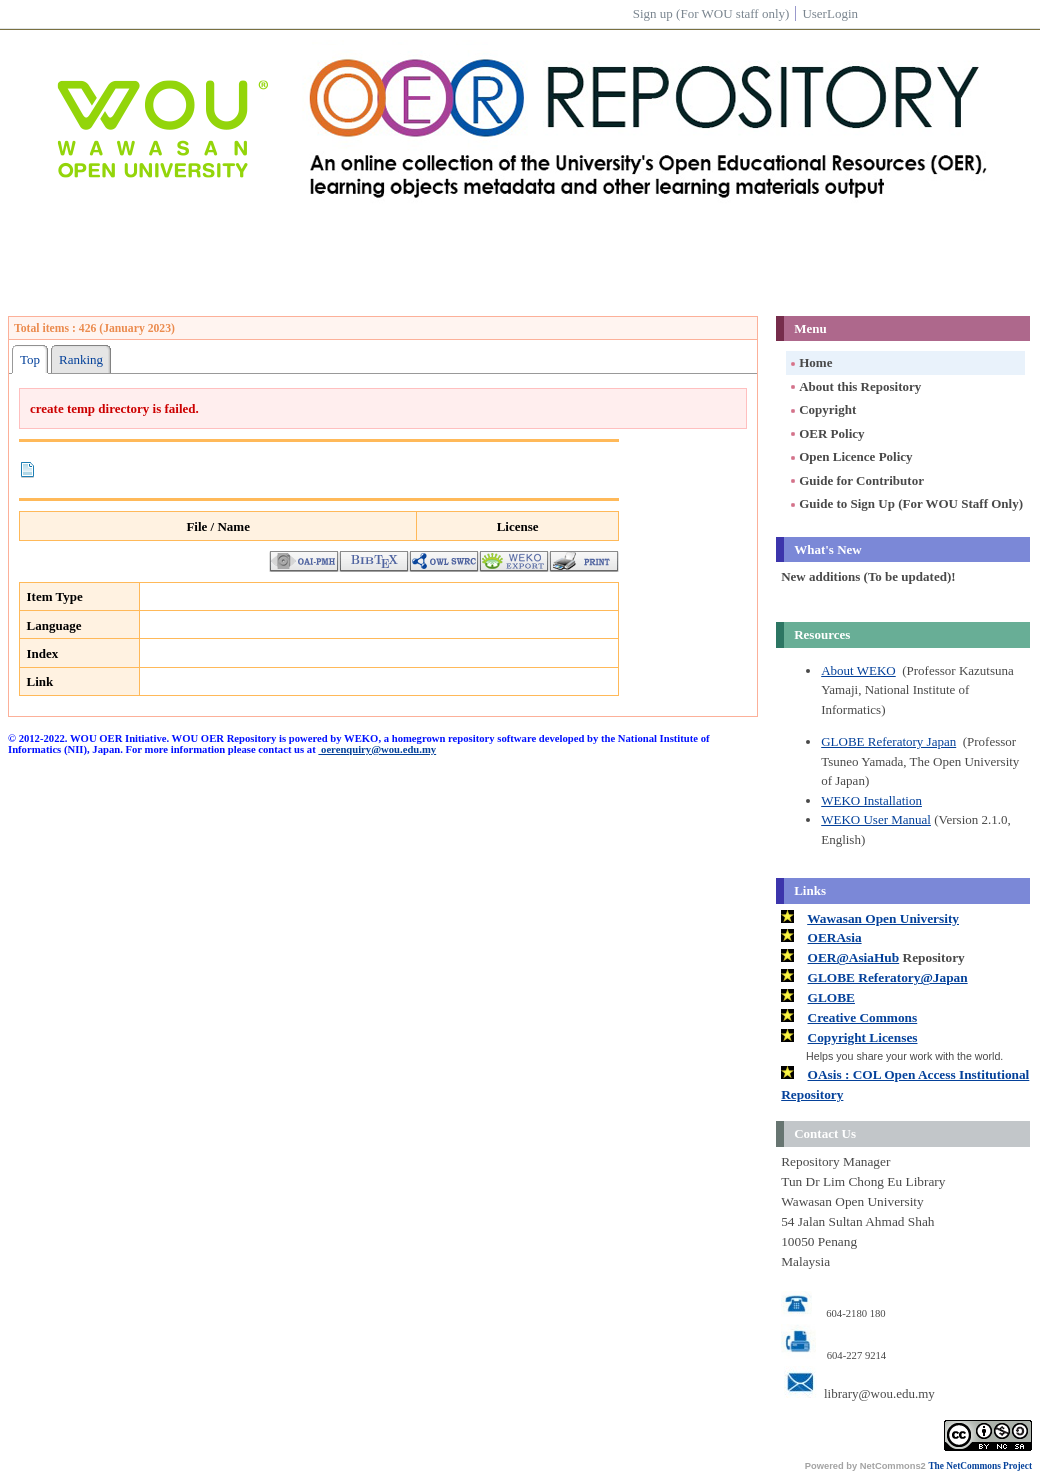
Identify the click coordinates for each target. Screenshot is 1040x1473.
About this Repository (854, 386)
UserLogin (830, 13)
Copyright (822, 409)
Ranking (81, 359)
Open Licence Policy (850, 456)
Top (30, 359)
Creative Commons (863, 1017)
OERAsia (835, 937)
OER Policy (826, 433)
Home (810, 362)
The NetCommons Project (980, 1466)
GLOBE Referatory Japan (888, 741)
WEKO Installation (871, 800)
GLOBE (831, 997)
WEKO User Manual (876, 819)
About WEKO (858, 670)
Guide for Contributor (856, 480)
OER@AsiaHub (854, 957)
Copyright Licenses (863, 1037)
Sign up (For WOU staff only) (711, 13)
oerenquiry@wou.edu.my (377, 749)
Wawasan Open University (883, 918)
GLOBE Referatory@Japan (888, 977)
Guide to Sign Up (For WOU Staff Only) (905, 503)
